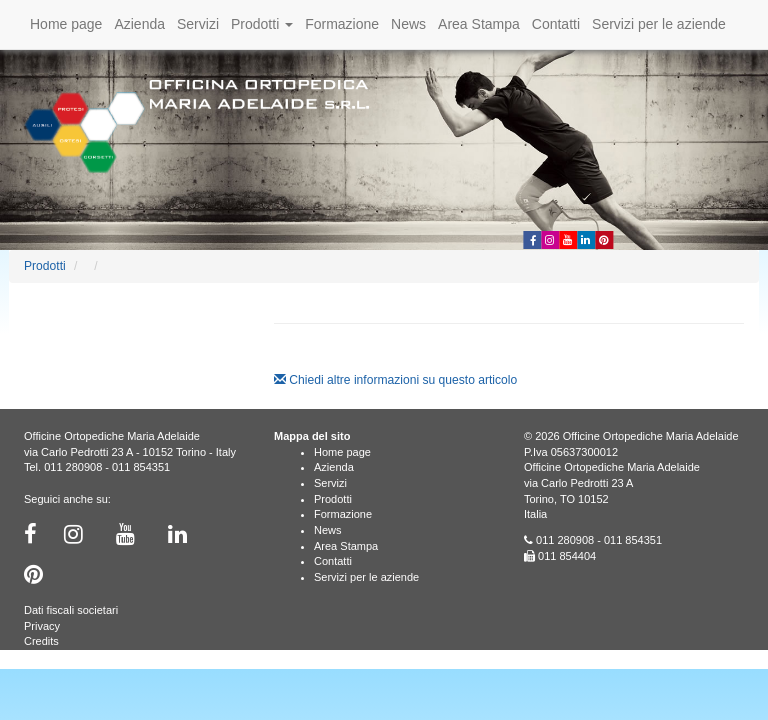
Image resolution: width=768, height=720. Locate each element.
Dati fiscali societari (71, 610)
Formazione (342, 24)
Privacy (42, 626)
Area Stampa (479, 24)
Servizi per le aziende (659, 24)
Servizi (198, 24)
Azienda (139, 24)
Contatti (556, 24)
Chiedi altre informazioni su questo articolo (395, 380)
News (408, 24)
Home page (66, 24)
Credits (41, 641)
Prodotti (262, 24)
